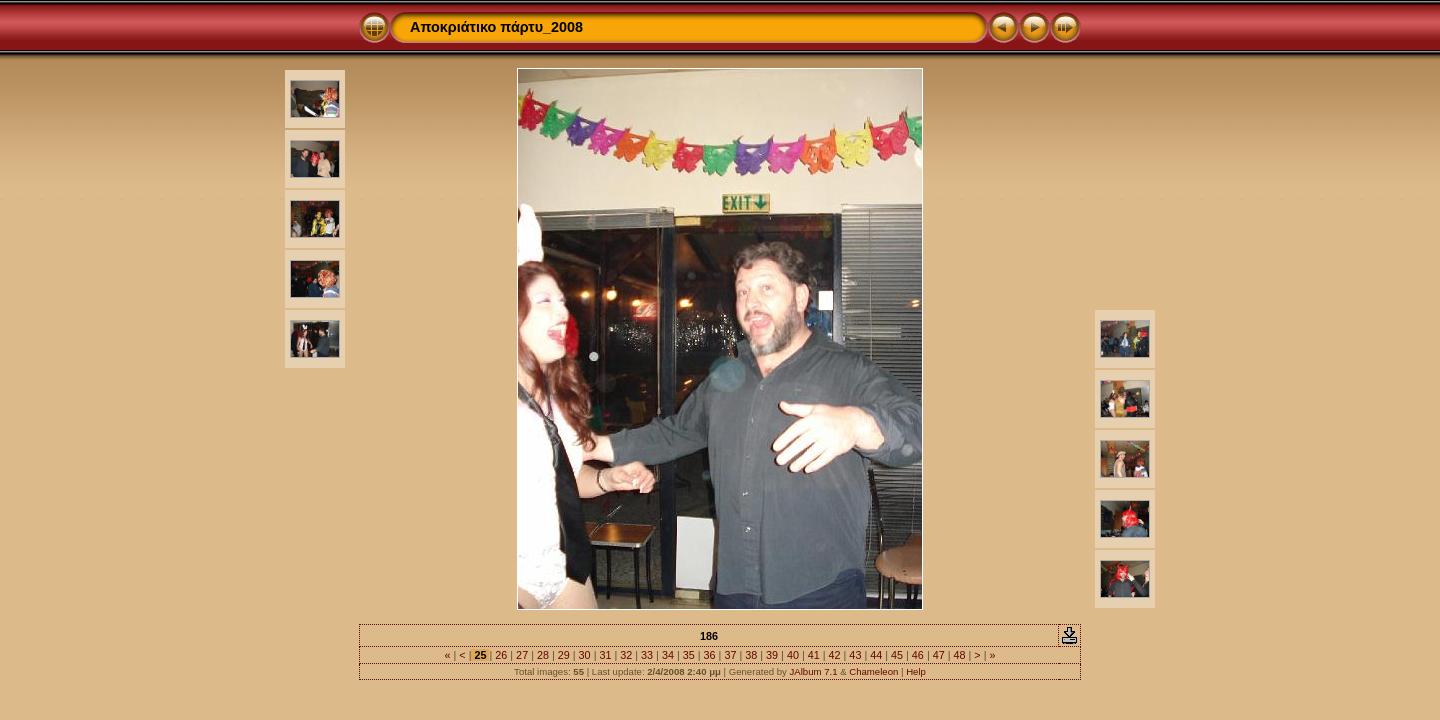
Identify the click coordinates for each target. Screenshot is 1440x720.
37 (730, 655)
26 (501, 655)
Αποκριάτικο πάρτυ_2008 (496, 27)
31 (605, 655)
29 (564, 655)
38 (751, 655)
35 (689, 655)
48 (960, 655)
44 (876, 655)
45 (897, 655)
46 (918, 655)
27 (522, 655)
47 (939, 655)
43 (855, 655)
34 (668, 655)
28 (543, 655)
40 (793, 655)
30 (585, 655)
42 (835, 655)
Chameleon (873, 671)
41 (814, 655)
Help (916, 671)
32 (626, 655)
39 (772, 655)
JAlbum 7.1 (814, 671)
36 (710, 655)
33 (647, 655)
